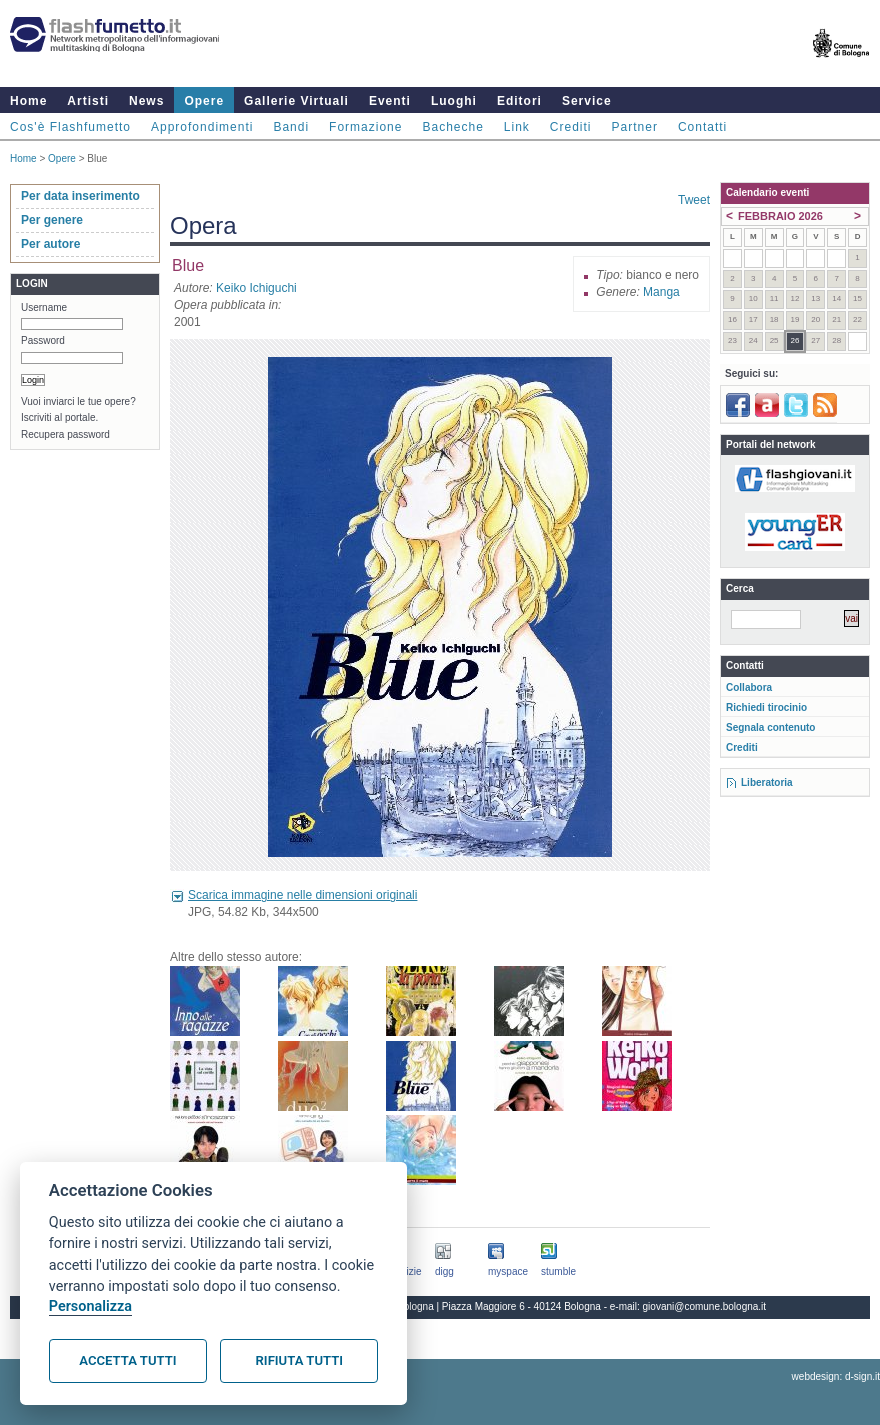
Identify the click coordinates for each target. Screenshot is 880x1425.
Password (43, 340)
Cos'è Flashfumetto (70, 127)
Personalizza (90, 1306)
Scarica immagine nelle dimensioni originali (302, 895)
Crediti (571, 127)
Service (587, 101)
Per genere (52, 220)
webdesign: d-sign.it (836, 1376)
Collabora (749, 687)
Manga (661, 292)
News (146, 101)
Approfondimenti (202, 127)
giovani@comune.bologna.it (705, 1306)
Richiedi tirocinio (766, 707)
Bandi (291, 127)
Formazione (365, 127)
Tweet (694, 200)
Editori (519, 101)
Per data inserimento (80, 196)
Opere (204, 101)
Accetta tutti (127, 1360)
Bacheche (452, 127)
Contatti (702, 127)
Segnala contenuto (770, 727)
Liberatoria (767, 782)
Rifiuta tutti (299, 1360)
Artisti (88, 101)
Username (44, 307)
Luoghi (454, 101)
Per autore (50, 244)
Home (28, 101)
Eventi (390, 101)
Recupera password (65, 434)
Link (517, 127)
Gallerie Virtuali (296, 101)
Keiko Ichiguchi (256, 288)
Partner (635, 127)
